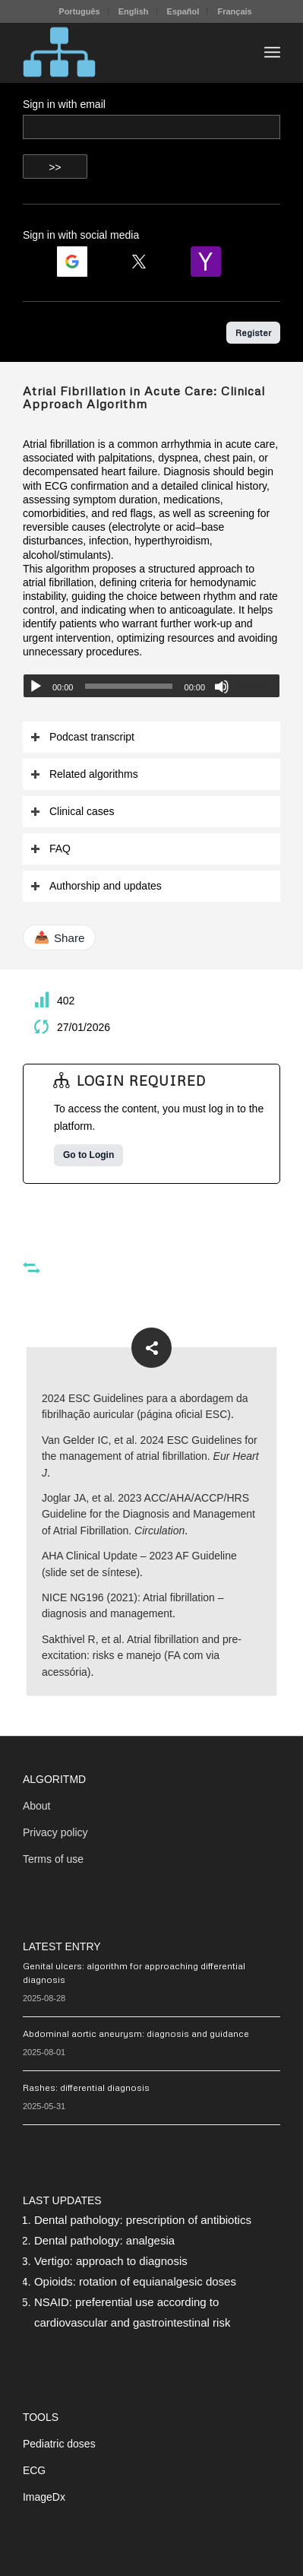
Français (234, 11)
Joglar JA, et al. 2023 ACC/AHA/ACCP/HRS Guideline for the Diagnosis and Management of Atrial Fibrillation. (148, 1514)
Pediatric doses (59, 2444)
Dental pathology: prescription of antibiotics (142, 2219)
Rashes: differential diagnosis (86, 2087)
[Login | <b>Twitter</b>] (145, 261)
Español (183, 11)
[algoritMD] (126, 52)
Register (253, 332)
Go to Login (88, 1155)
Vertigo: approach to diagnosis (111, 2260)
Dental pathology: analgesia (104, 2240)
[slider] (128, 686)
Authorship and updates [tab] (96, 886)
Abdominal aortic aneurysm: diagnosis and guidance (136, 2033)
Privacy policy (55, 1832)
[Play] (35, 686)
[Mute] (221, 686)
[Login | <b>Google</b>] (78, 261)
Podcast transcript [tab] (82, 737)
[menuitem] (79, 11)
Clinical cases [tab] (72, 811)
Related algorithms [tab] (84, 774)
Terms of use (53, 1859)
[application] (151, 685)
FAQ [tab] (50, 848)
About (37, 1806)
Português (78, 11)
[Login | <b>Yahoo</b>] (212, 261)
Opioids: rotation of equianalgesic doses (135, 2281)
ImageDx (44, 2497)
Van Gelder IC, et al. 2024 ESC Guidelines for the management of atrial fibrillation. (150, 1456)
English (133, 11)
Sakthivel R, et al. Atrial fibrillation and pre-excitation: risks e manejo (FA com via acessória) (141, 1655)
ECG (34, 2470)
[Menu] (272, 52)
